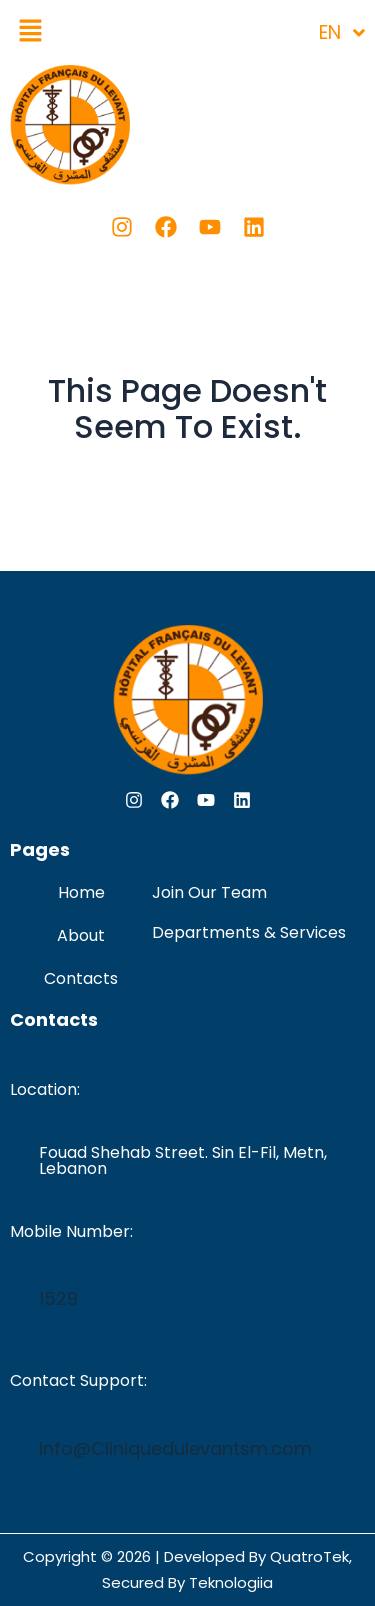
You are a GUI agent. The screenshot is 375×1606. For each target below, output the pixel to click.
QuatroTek (309, 1556)
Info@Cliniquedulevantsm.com (175, 1448)
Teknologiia (231, 1582)
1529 (58, 1298)
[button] (30, 32)
